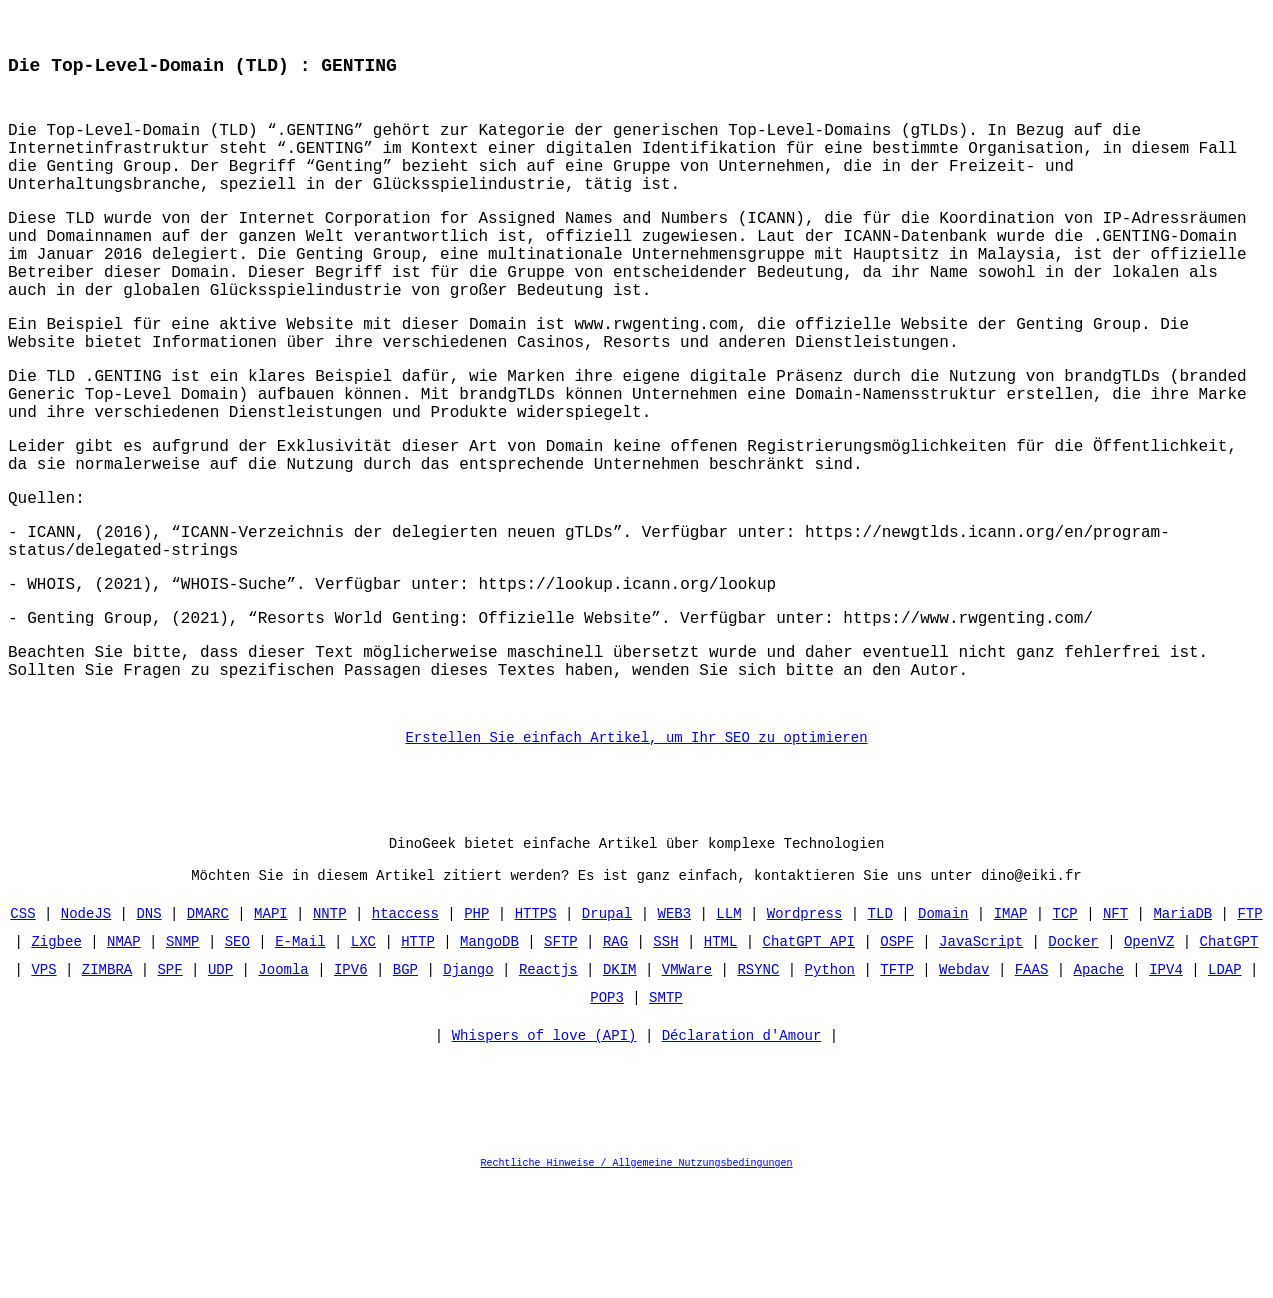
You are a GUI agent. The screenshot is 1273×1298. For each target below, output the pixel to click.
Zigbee (57, 1055)
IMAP (1011, 1027)
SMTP (666, 1111)
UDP (220, 1083)
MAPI (271, 1027)
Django (468, 1083)
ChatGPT (1228, 1055)
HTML (721, 1055)
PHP (476, 1027)
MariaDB (1182, 1027)
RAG (615, 1055)
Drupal (607, 1027)
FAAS (1032, 1083)
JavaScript (981, 1055)
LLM (728, 1027)
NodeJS (86, 1027)
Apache (1098, 1083)
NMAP (124, 1055)
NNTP (330, 1027)
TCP (1064, 1027)
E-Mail (300, 1055)
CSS (23, 1027)
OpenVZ (1149, 1055)
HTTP (418, 1055)
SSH (665, 1055)
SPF (170, 1083)
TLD (880, 1027)
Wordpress (805, 1027)
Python (830, 1083)
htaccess (405, 1027)
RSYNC (758, 1083)
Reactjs (548, 1083)
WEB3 (674, 1027)
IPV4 (1166, 1083)
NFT (1115, 1027)
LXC (363, 1055)
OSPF (897, 1055)
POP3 (607, 1111)
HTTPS (536, 1027)
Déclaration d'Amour (742, 1154)
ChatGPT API (809, 1055)
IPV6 (351, 1083)
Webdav (964, 1083)
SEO (237, 1055)
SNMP (183, 1055)
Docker (1073, 1055)
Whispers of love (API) (544, 1154)
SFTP (561, 1055)
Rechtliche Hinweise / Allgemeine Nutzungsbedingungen (637, 1282)
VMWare (687, 1083)
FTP (1249, 1027)
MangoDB (489, 1055)
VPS (44, 1083)
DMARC (208, 1027)
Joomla (283, 1083)
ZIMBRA (107, 1083)
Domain (943, 1027)
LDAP (1225, 1083)
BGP (405, 1083)
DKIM (620, 1083)
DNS (149, 1027)
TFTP (897, 1083)
